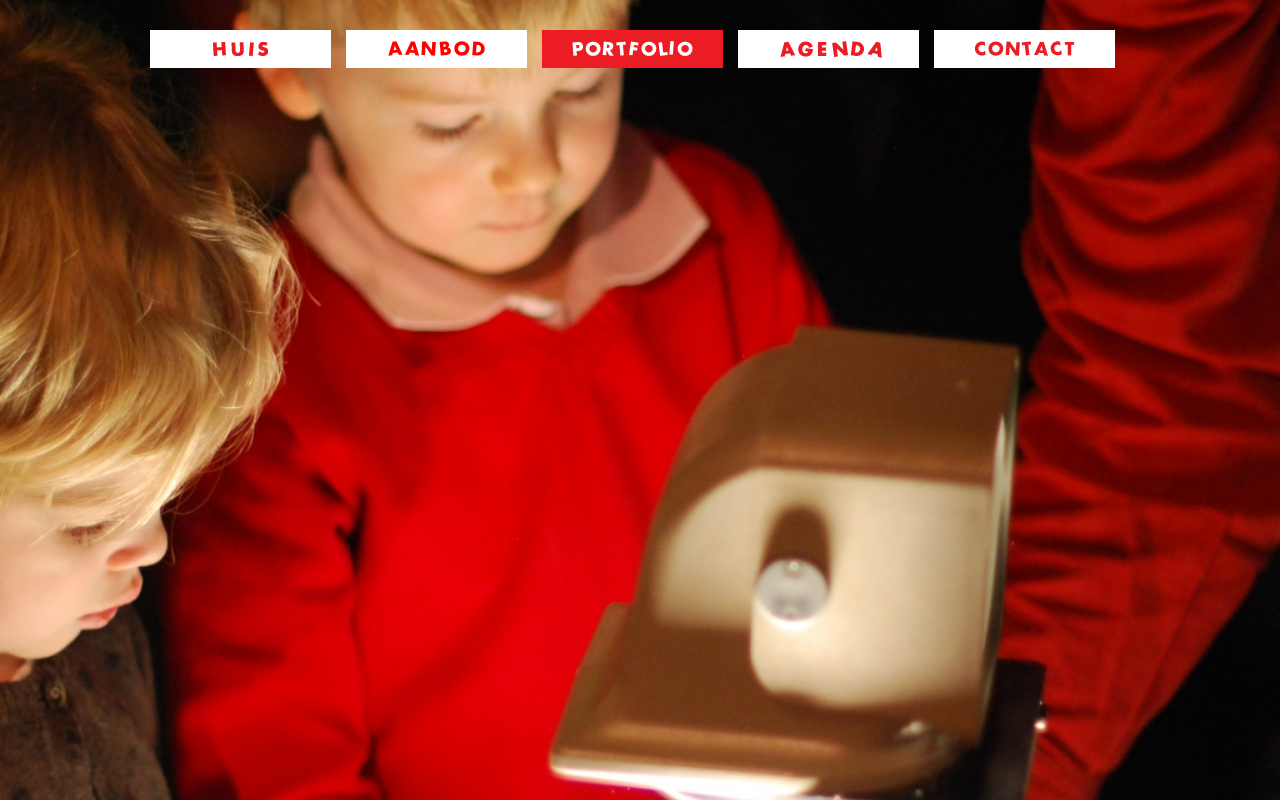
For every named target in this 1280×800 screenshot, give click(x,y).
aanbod (436, 49)
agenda (828, 49)
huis (240, 49)
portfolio (632, 49)
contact (1024, 49)
